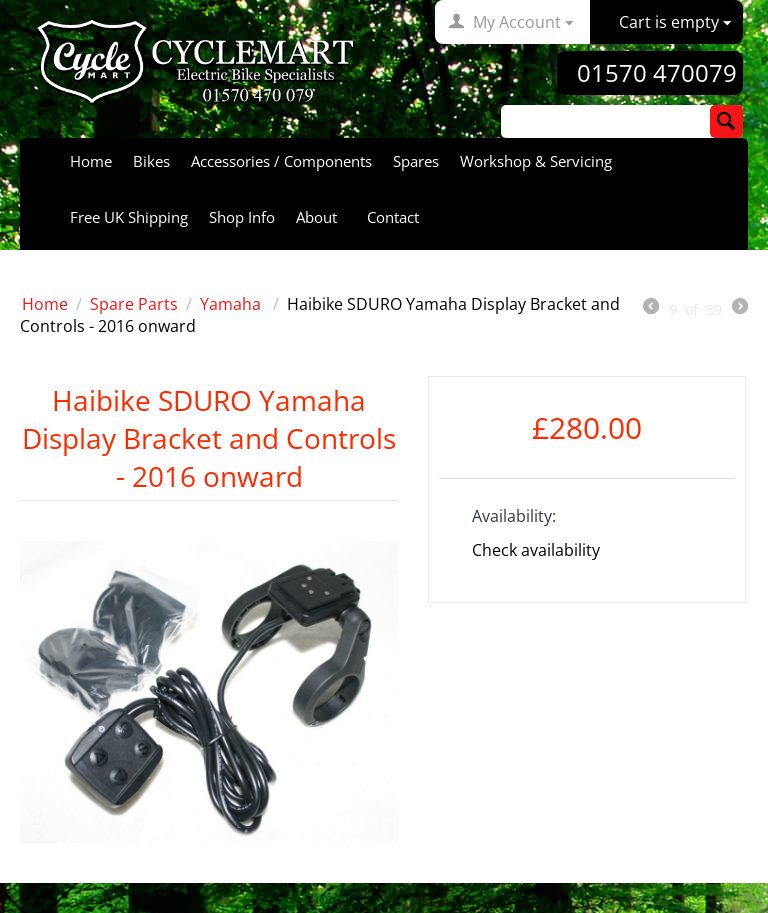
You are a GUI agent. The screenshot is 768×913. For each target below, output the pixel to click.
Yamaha (232, 304)
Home (91, 161)
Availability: (514, 516)
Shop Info (242, 217)
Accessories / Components (281, 161)
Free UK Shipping (129, 217)
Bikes (151, 161)
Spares (416, 161)
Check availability (536, 550)
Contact (393, 217)
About (316, 217)
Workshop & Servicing (536, 161)
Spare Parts (134, 304)
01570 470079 (657, 73)
